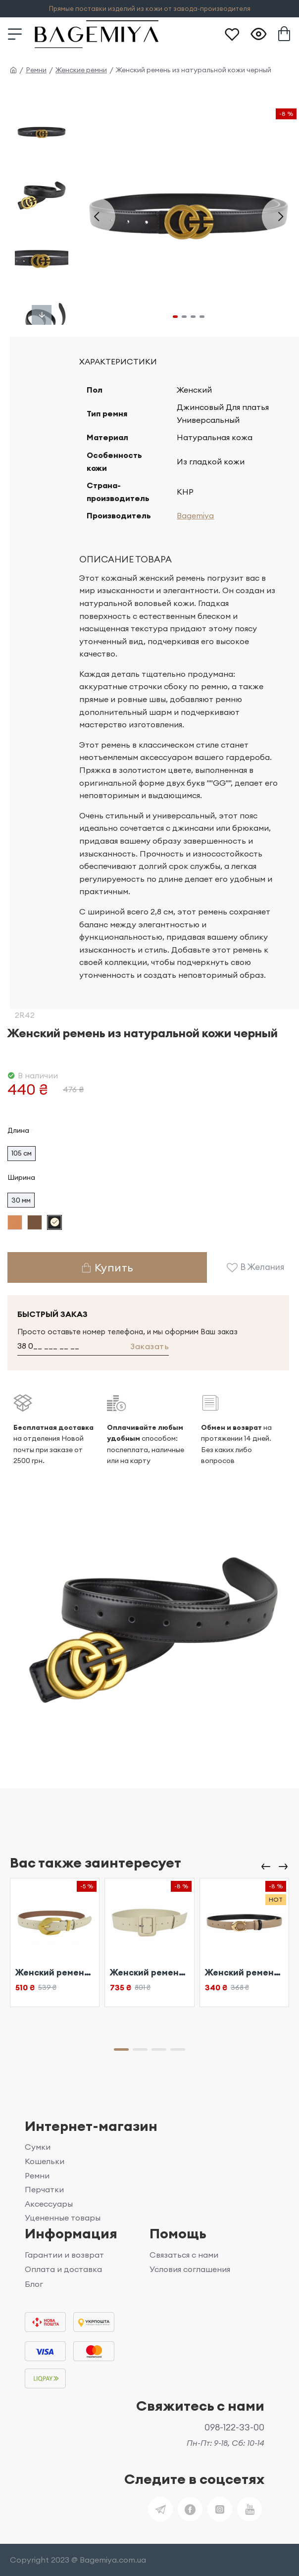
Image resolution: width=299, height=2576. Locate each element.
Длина (18, 1130)
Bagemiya (195, 515)
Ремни (36, 69)
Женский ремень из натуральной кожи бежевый (54, 1972)
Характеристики (118, 361)
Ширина (21, 1177)
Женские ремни (81, 69)
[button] (96, 216)
